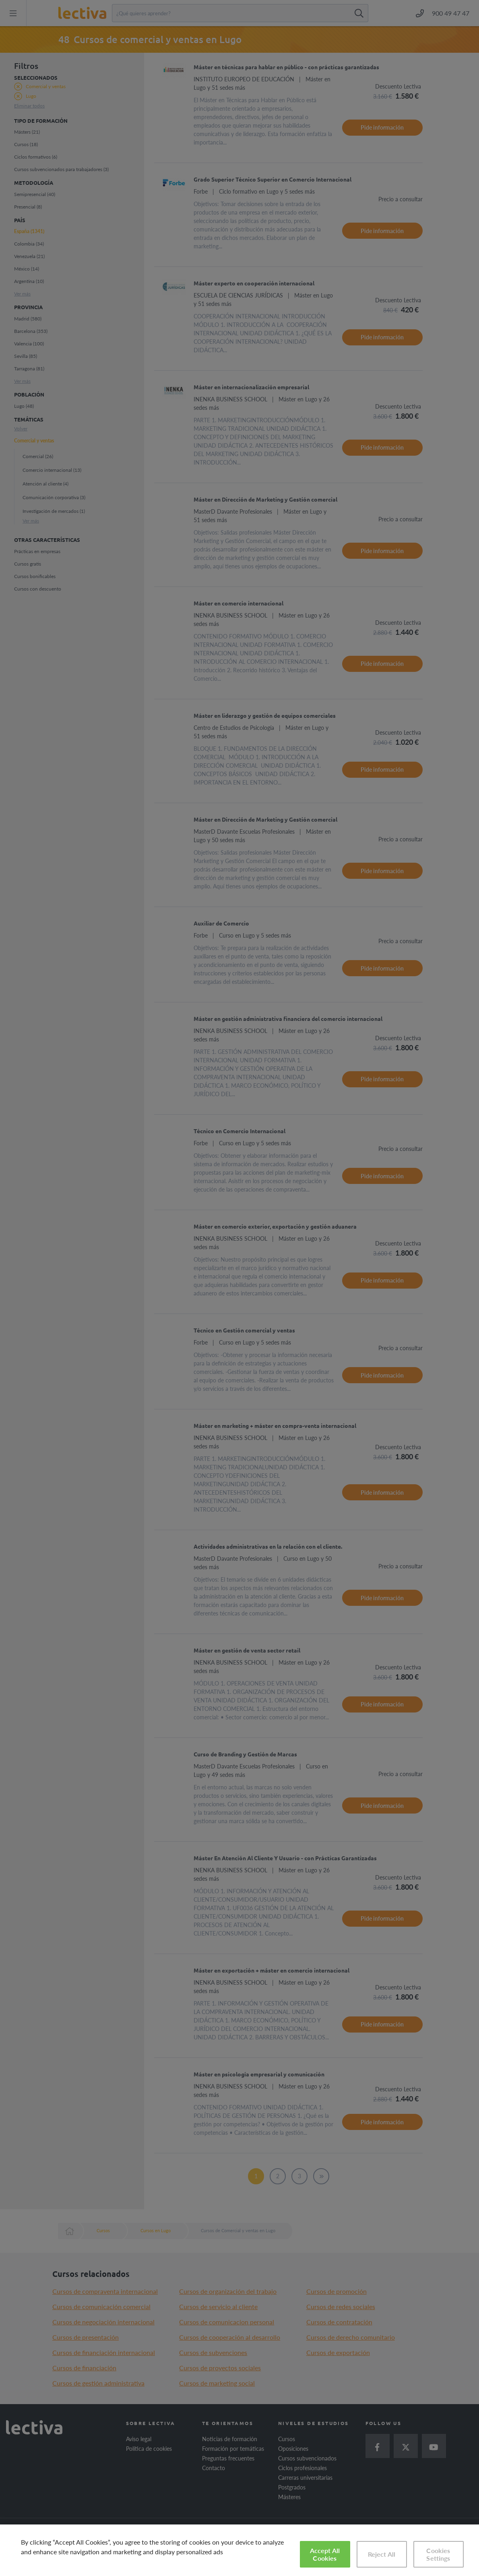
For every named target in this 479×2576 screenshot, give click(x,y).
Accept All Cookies (325, 2554)
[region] (239, 2550)
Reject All (382, 2554)
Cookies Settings (438, 2554)
